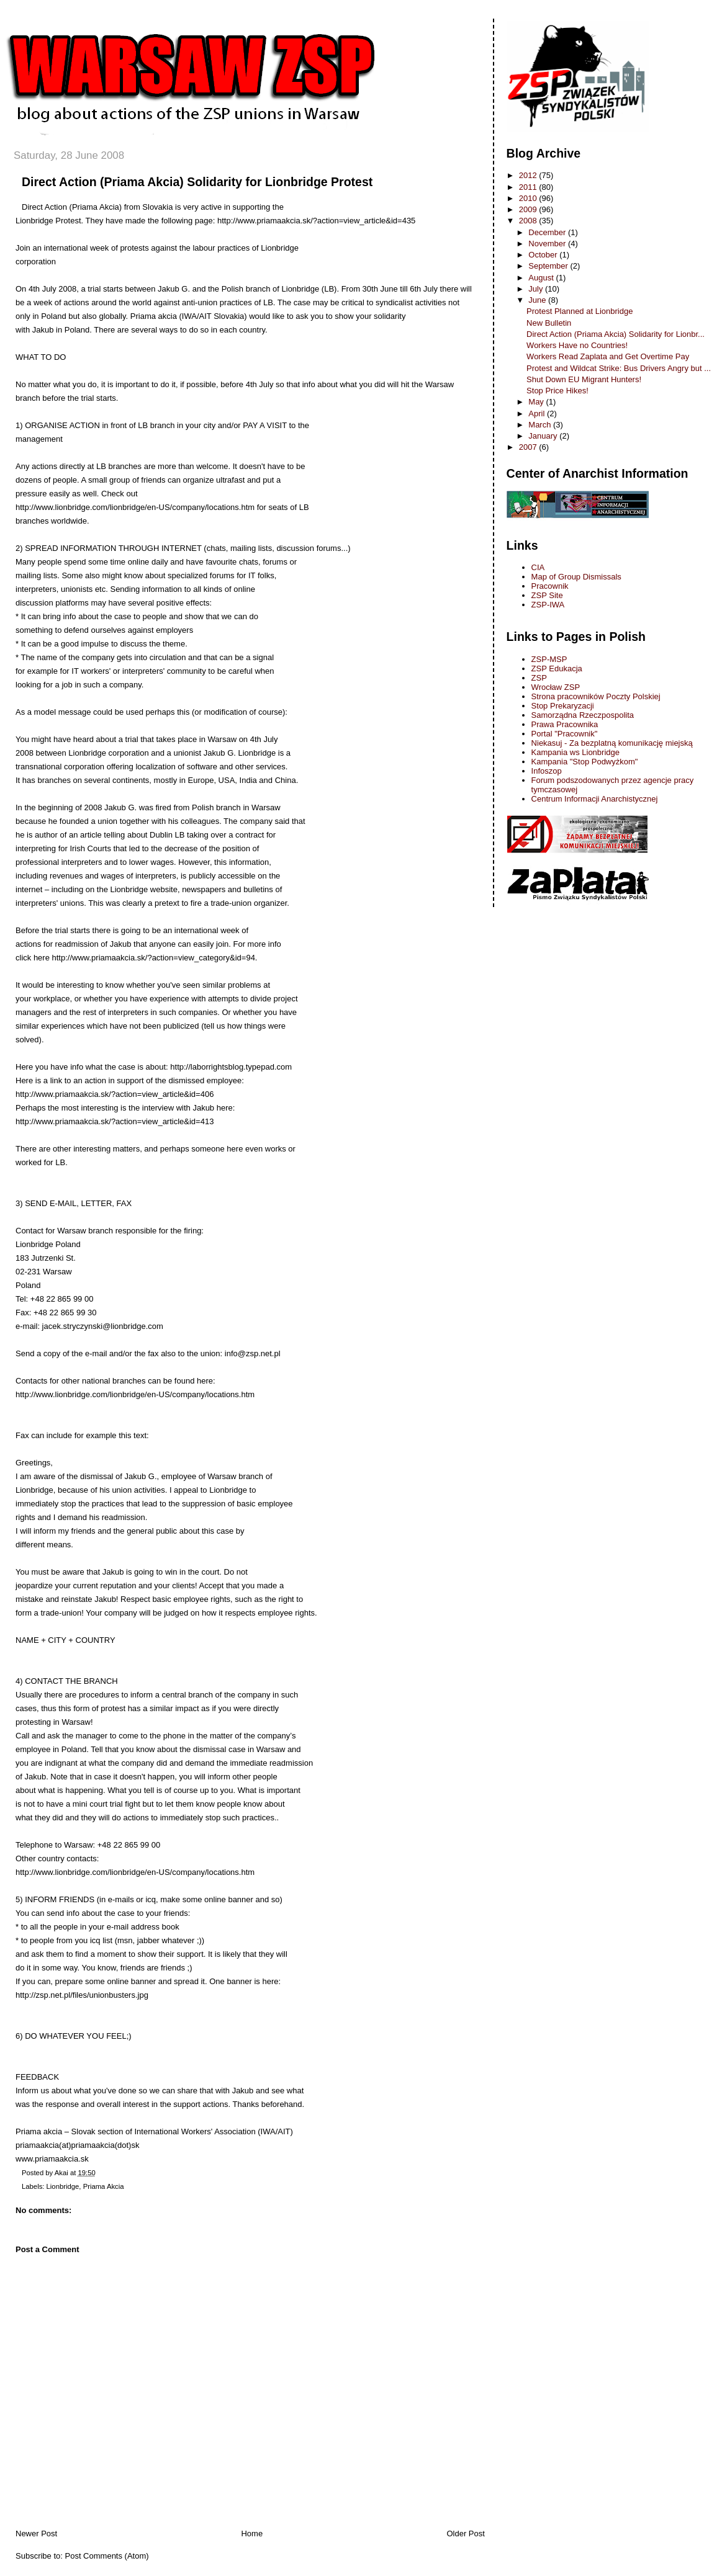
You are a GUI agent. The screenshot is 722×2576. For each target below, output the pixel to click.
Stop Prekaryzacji (562, 705)
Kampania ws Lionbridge (575, 752)
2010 (529, 198)
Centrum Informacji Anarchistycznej (594, 798)
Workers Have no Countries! (577, 345)
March (540, 424)
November (548, 243)
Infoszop (546, 771)
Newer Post (36, 2533)
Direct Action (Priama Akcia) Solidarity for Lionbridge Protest (197, 182)
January (543, 436)
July (536, 288)
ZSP (539, 677)
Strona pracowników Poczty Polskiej (596, 696)
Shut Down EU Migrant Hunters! (583, 379)
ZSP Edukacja (556, 668)
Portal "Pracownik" (564, 733)
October (543, 254)
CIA (538, 567)
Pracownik (550, 586)
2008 (529, 220)
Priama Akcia (103, 2186)
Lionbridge (63, 2186)
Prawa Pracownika (564, 724)
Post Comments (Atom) (107, 2555)
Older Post (465, 2533)
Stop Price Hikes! (557, 390)
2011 (529, 187)
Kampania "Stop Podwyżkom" (584, 761)
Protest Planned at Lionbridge (579, 311)
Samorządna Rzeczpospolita (582, 715)
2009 (529, 209)
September (549, 266)
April (537, 413)
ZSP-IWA (548, 604)
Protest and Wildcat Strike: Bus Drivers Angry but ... (618, 368)
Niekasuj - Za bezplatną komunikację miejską (612, 743)
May (537, 401)
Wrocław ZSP (555, 687)
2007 (529, 447)
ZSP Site (547, 595)
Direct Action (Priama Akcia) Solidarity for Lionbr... (615, 334)
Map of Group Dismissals (576, 576)
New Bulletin (548, 323)
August (542, 277)
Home (252, 2533)
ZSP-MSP (549, 659)
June (538, 300)
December (548, 232)
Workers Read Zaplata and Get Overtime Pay (607, 356)
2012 (529, 175)
